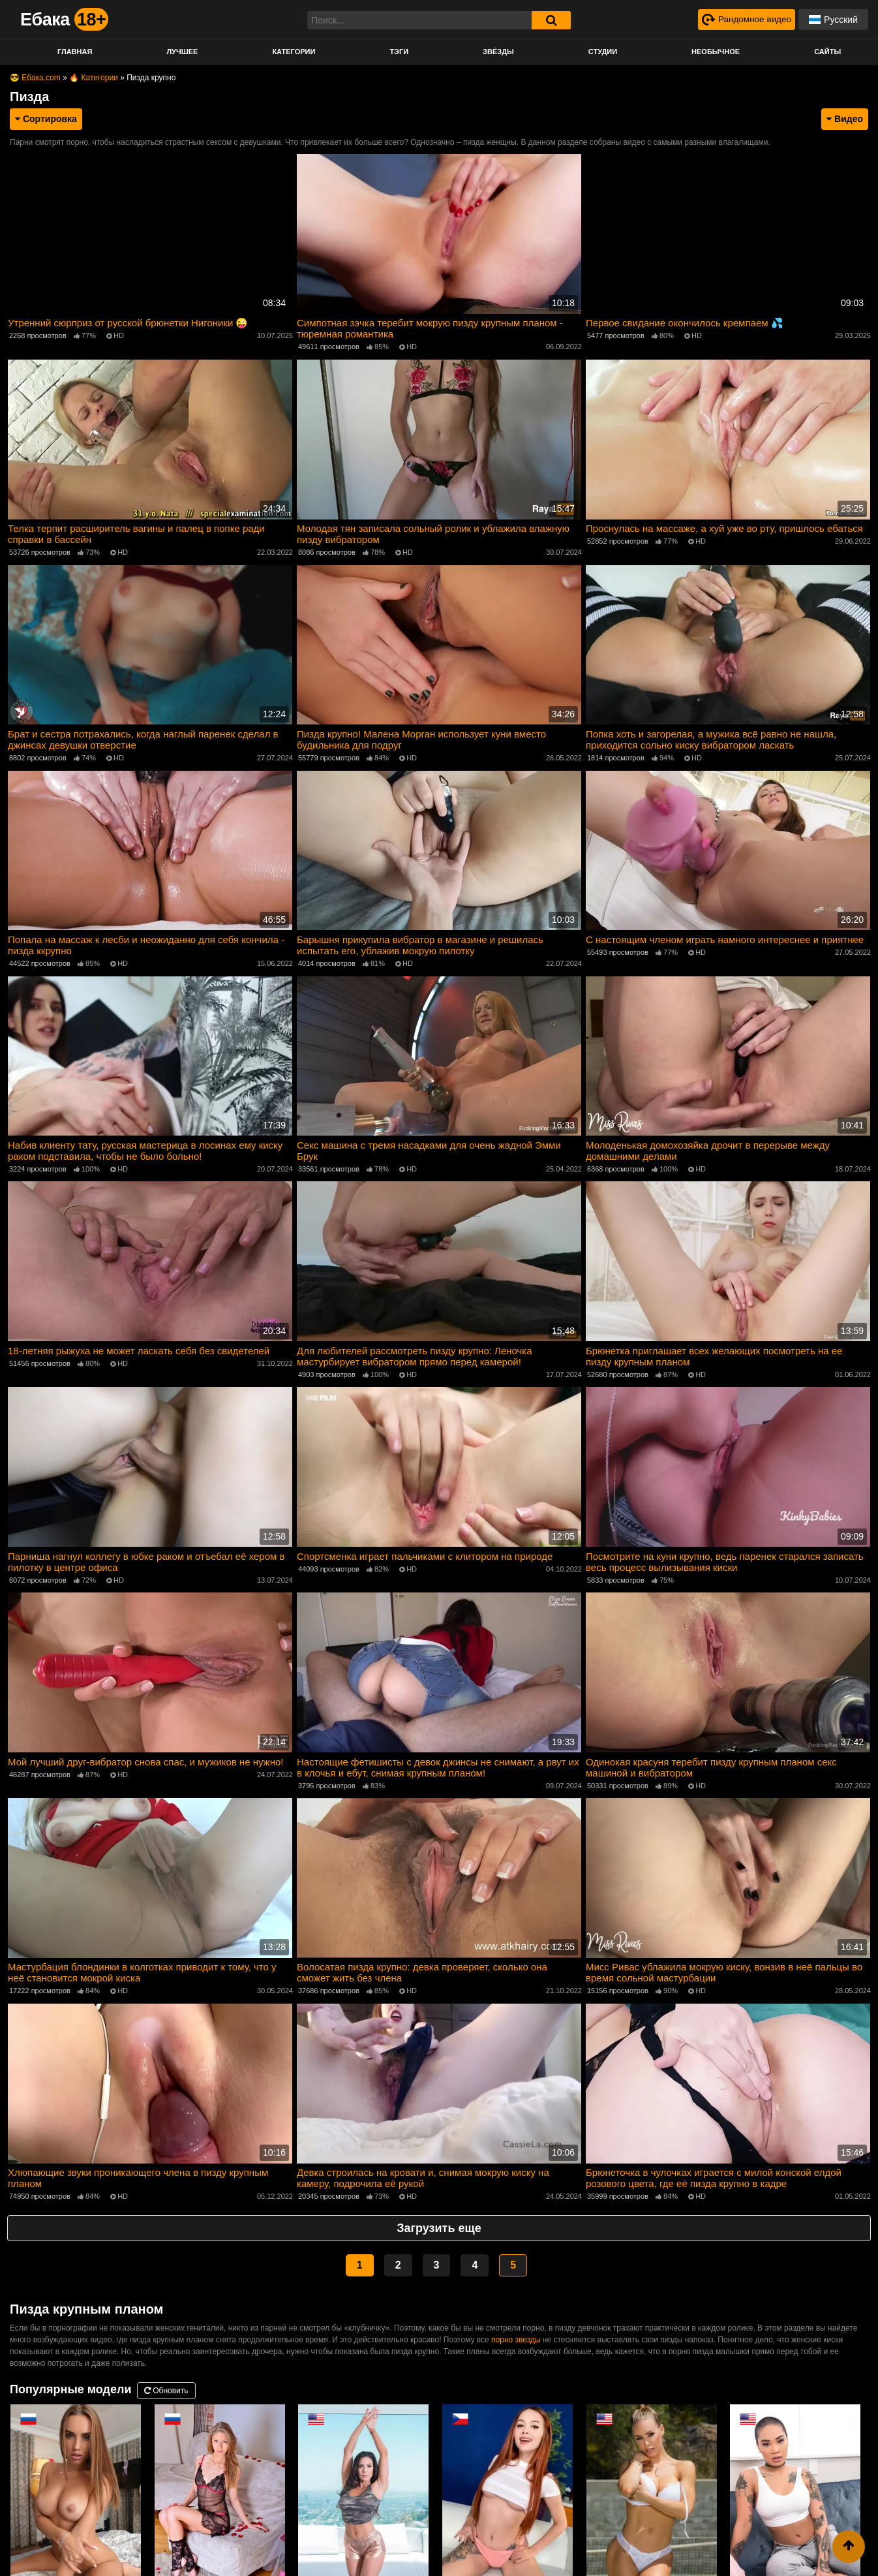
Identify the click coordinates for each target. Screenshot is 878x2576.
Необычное (715, 51)
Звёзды (498, 51)
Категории (293, 51)
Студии (602, 51)
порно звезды (516, 2333)
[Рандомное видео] (745, 19)
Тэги (398, 51)
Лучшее (182, 51)
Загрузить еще (439, 2221)
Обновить (166, 2384)
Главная (74, 51)
